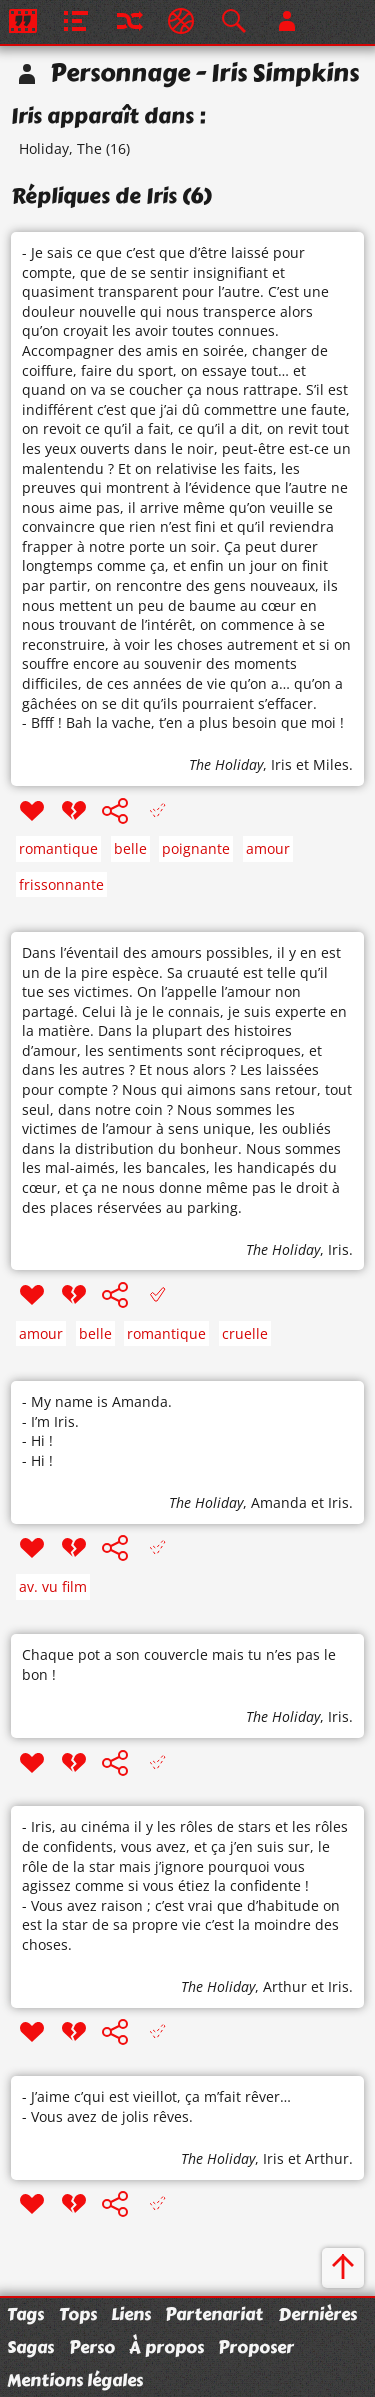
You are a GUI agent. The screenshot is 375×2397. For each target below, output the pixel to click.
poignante (196, 848)
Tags (25, 2314)
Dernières (317, 2314)
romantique (58, 848)
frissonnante (61, 884)
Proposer (256, 2347)
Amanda (279, 1502)
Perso (92, 2347)
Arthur (285, 1986)
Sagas (30, 2347)
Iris (281, 764)
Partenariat (214, 2314)
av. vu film (53, 1586)
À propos (166, 2347)
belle (130, 848)
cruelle (245, 1333)
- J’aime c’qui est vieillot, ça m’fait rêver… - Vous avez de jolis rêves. (156, 2106)
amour (268, 848)
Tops (78, 2314)
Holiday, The (60, 148)
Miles (331, 764)
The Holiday (226, 764)
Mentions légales (75, 2380)
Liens (131, 2314)
